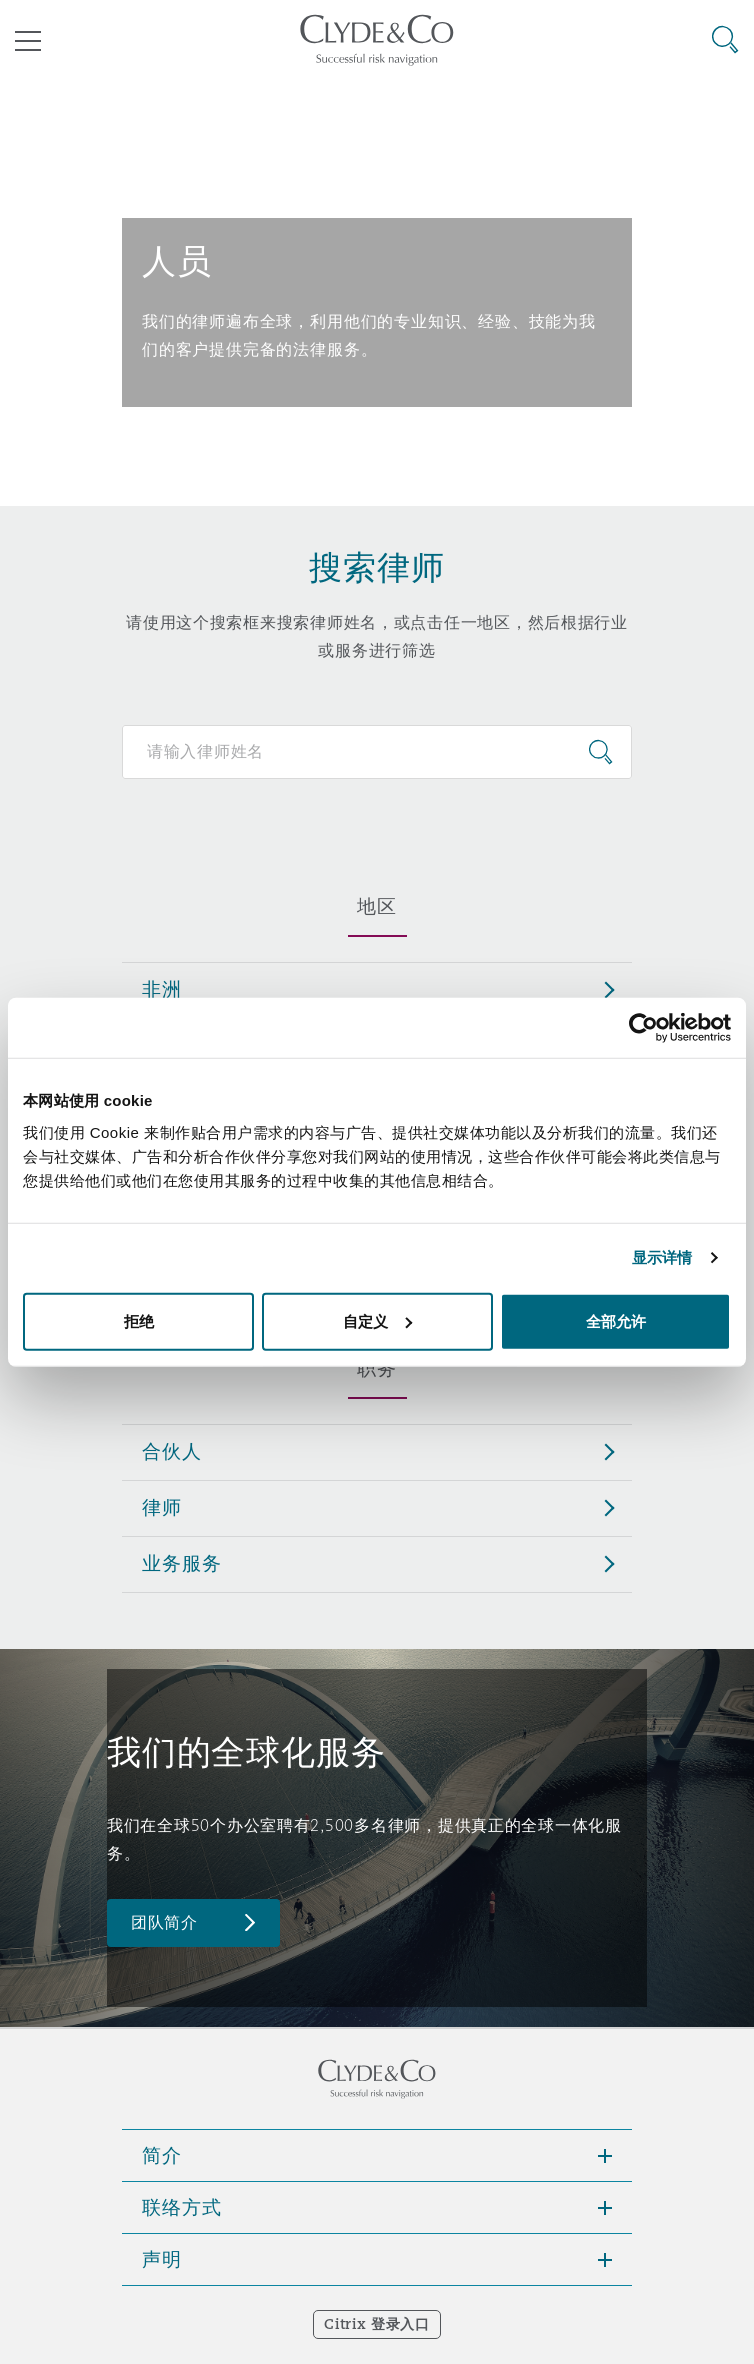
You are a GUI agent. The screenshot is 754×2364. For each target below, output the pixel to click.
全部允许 (616, 1320)
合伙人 (172, 1451)
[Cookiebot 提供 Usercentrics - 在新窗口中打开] (643, 1028)
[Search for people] (377, 752)
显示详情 (662, 1257)
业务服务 (181, 1563)
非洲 (162, 989)
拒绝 (139, 1320)
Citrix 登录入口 (376, 2324)
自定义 (377, 1320)
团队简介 (164, 1922)
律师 (162, 1507)
